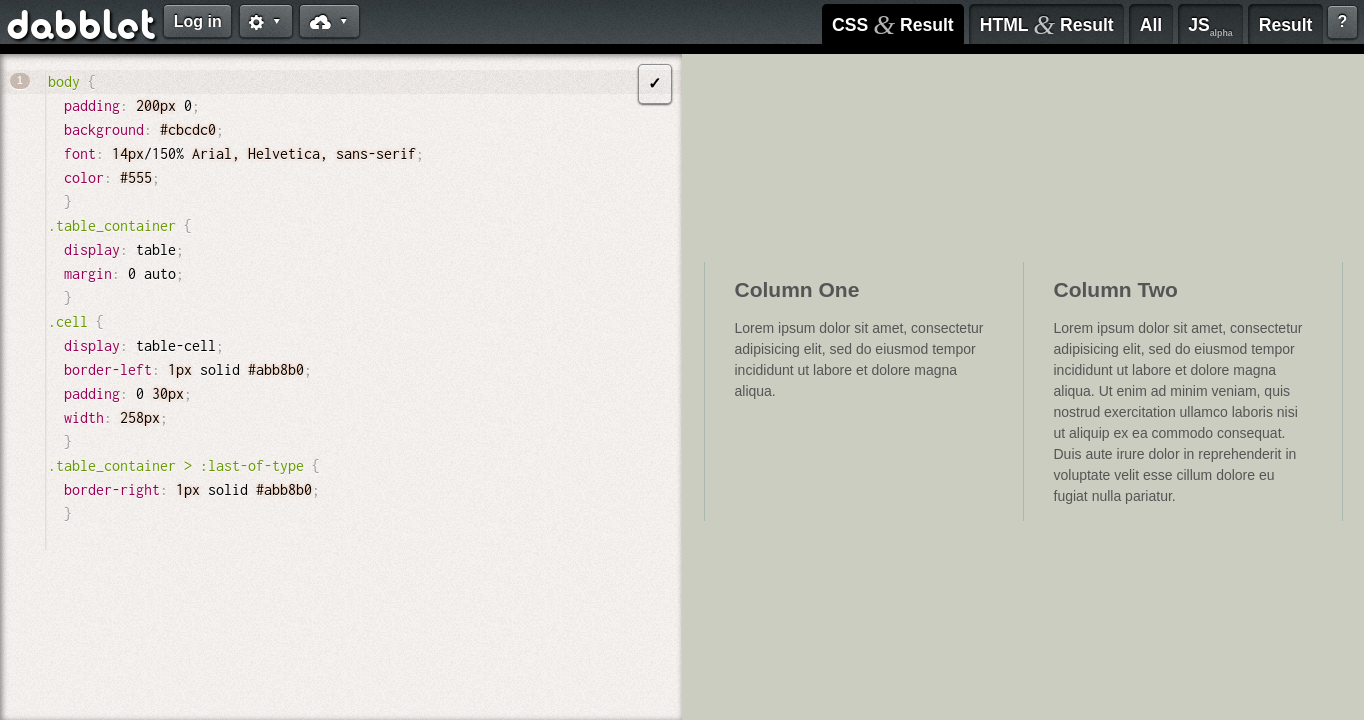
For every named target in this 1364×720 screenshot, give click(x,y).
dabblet (82, 28)
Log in (198, 21)
